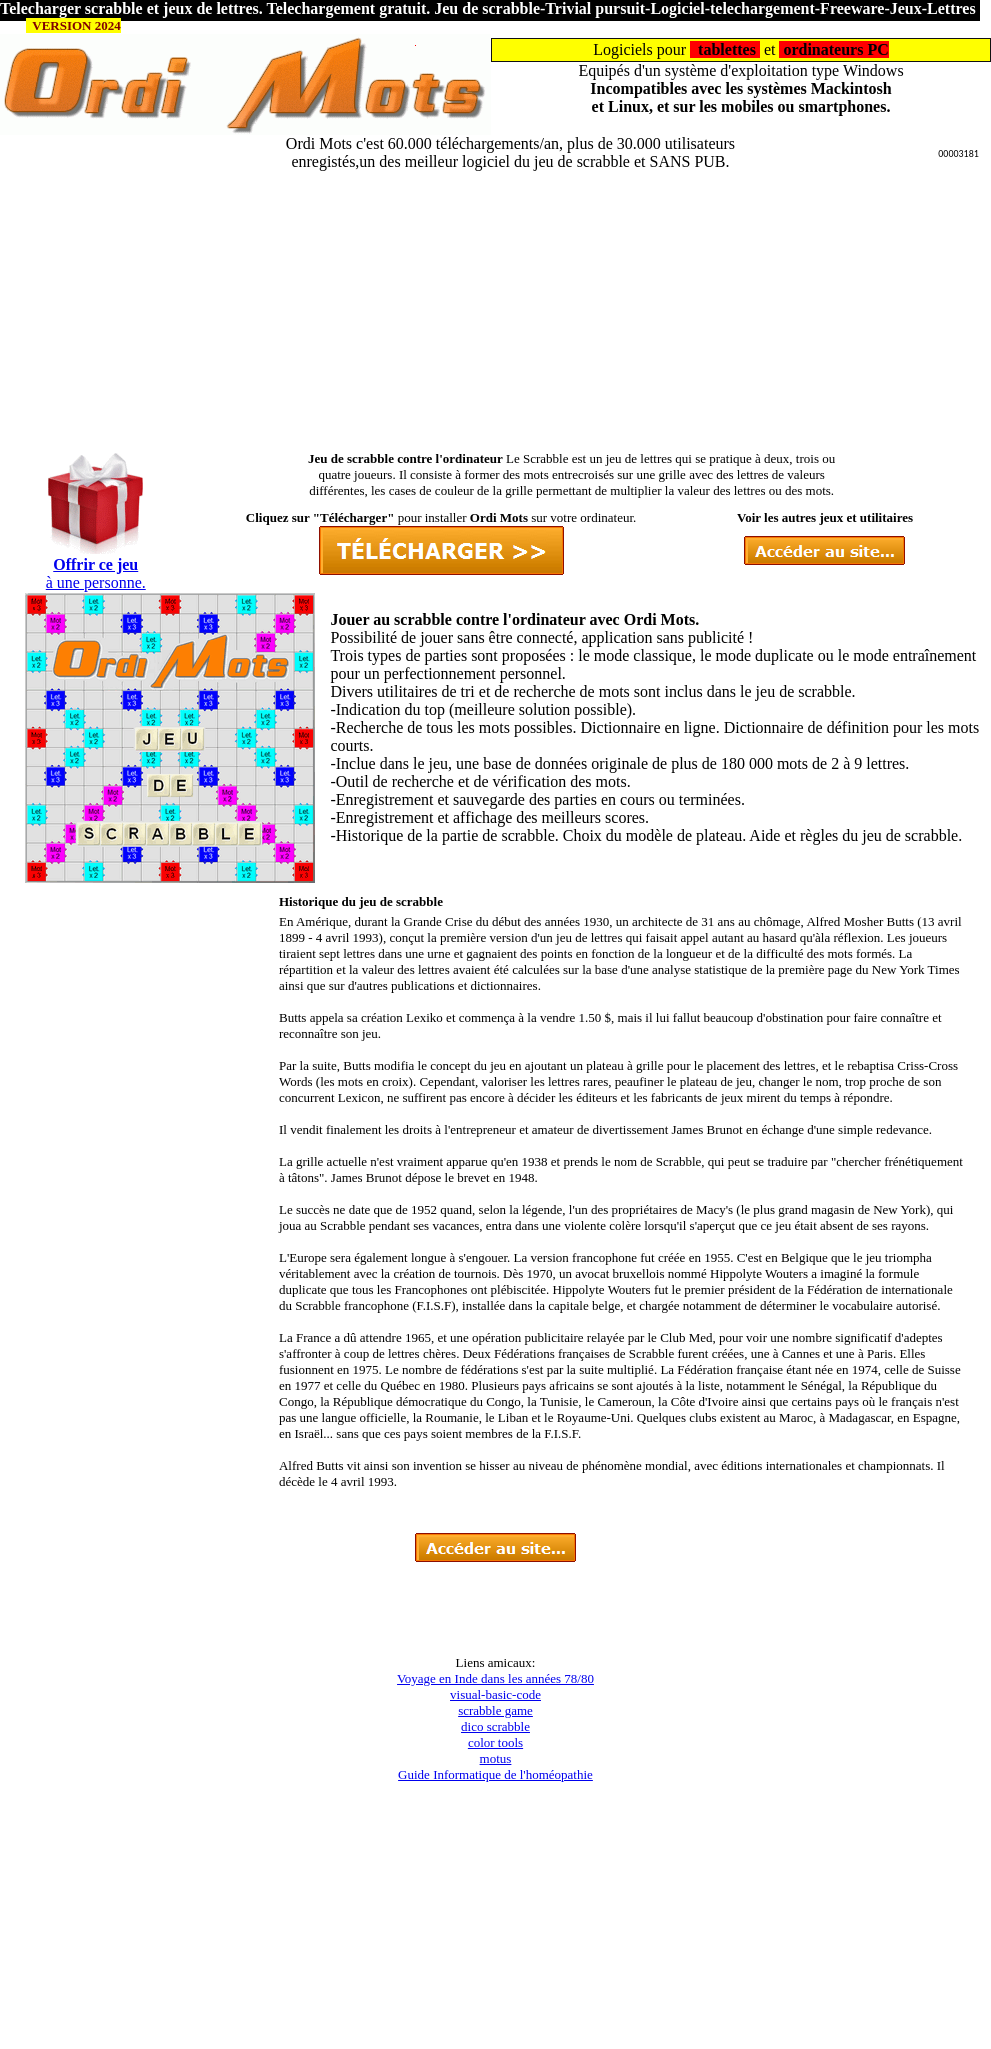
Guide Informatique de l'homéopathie (495, 1774)
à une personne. (96, 582)
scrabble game (495, 1710)
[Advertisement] (496, 311)
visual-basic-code (495, 1694)
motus (496, 1758)
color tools (495, 1742)
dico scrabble (495, 1726)
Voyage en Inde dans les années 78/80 (495, 1678)
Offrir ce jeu (95, 564)
